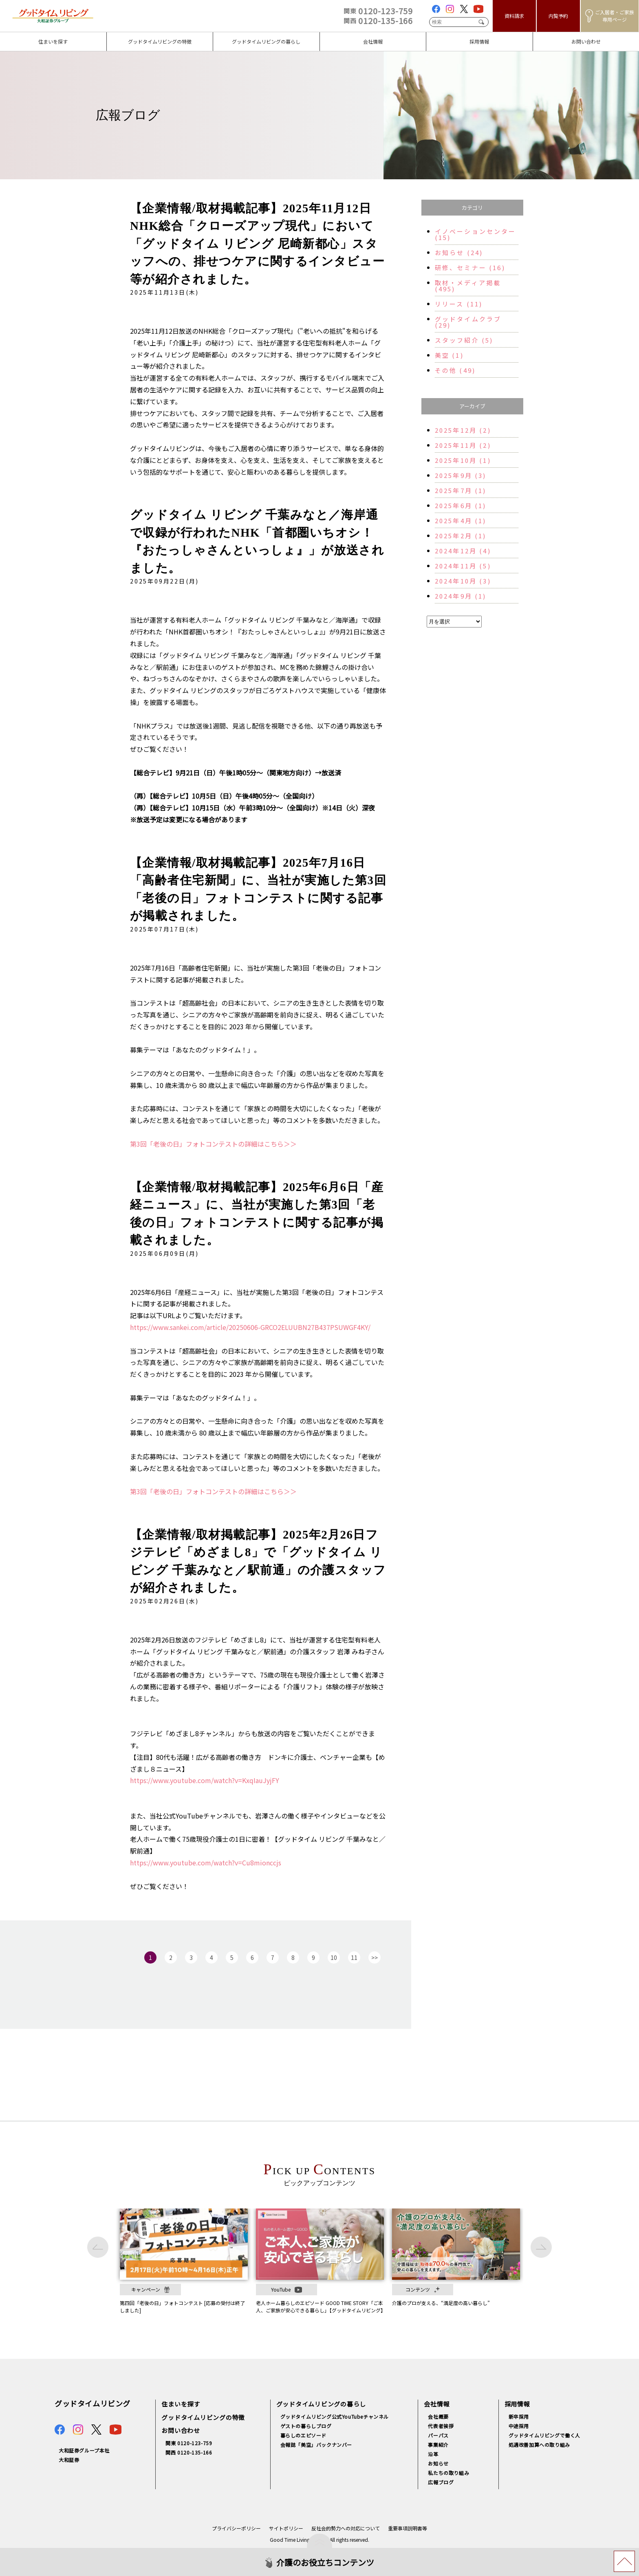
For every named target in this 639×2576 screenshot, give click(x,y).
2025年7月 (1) (461, 490)
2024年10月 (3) (463, 581)
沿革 (433, 2454)
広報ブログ (441, 2482)
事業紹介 (438, 2444)
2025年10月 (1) (463, 460)
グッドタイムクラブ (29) (468, 322)
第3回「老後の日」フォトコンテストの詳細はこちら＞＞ (213, 1144)
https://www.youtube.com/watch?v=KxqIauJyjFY (204, 1780)
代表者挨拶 (441, 2425)
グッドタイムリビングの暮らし (321, 2404)
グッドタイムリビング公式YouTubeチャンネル (334, 2416)
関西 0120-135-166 (188, 2452)
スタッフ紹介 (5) (464, 340)
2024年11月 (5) (463, 566)
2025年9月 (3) (461, 475)
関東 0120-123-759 (188, 2442)
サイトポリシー (286, 2528)
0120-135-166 (378, 20)
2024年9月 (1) (461, 596)
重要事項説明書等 (407, 2528)
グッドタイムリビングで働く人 (544, 2435)
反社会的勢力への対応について (345, 2528)
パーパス (438, 2435)
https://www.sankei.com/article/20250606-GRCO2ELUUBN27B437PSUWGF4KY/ (250, 1327)
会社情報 (437, 2404)
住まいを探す (180, 2404)
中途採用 (519, 2425)
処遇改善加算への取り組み (539, 2444)
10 (334, 1957)
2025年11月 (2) (463, 445)
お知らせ (438, 2463)
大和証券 (69, 2459)
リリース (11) (459, 304)
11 (354, 1957)
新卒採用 (519, 2416)
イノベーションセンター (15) (475, 234)
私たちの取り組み (448, 2472)
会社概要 (438, 2416)
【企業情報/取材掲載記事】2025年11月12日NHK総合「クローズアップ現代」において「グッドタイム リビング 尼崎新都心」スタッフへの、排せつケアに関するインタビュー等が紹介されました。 (257, 244)
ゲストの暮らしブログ (306, 2425)
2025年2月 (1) (461, 536)
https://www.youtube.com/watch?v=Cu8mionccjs (205, 1862)
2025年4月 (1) (461, 520)
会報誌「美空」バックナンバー (316, 2444)
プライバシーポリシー (236, 2528)
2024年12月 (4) (463, 551)
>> (374, 1957)
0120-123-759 (378, 11)
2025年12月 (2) (463, 430)
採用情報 (517, 2404)
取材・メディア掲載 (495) (468, 286)
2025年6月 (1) (461, 505)
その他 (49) (455, 370)
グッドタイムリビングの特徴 (203, 2417)
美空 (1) (449, 355)
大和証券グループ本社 (84, 2450)
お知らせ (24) (459, 252)
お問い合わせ (180, 2430)
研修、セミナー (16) (470, 267)
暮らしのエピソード (303, 2435)
